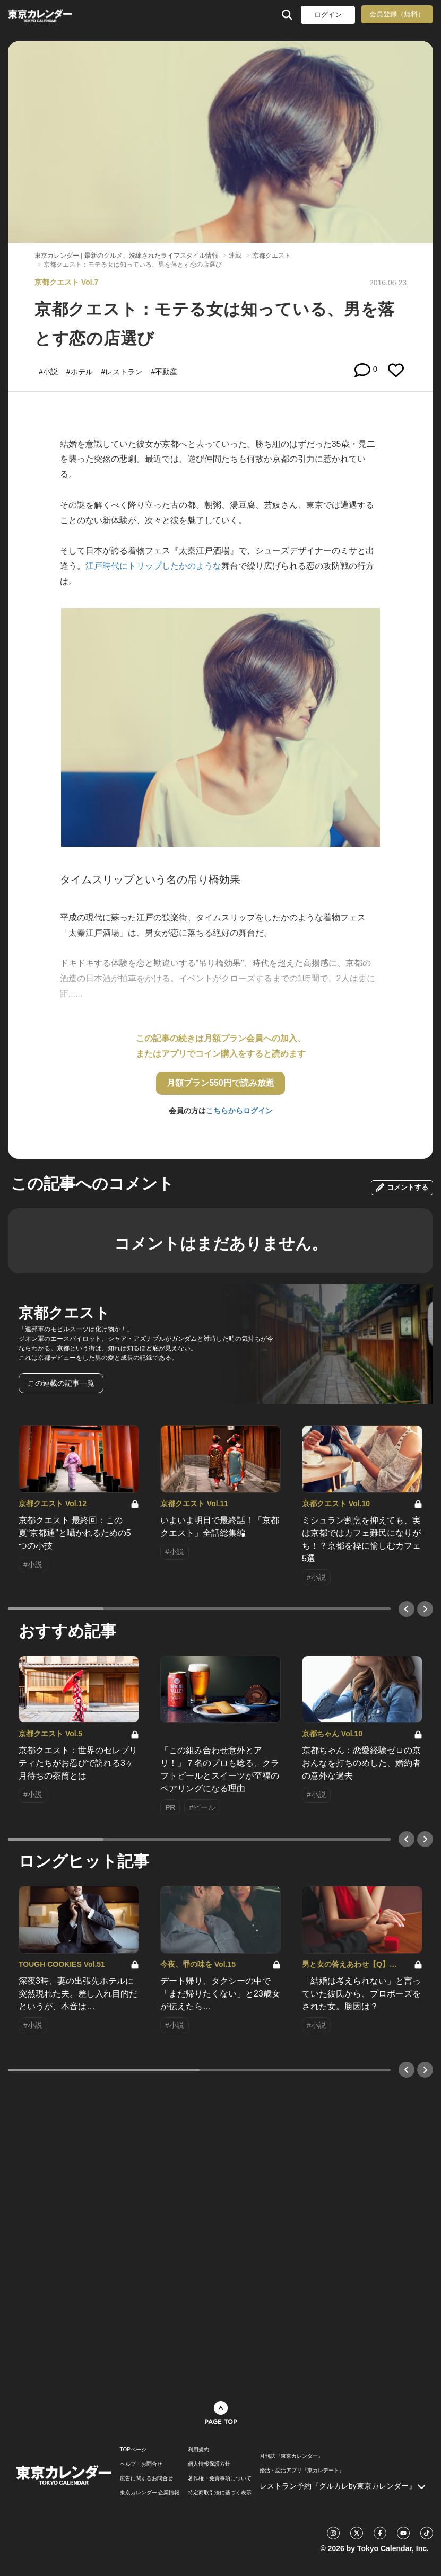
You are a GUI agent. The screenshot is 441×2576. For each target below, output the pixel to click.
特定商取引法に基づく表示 (220, 2492)
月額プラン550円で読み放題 (220, 1082)
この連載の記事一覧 (61, 1383)
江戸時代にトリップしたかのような (153, 565)
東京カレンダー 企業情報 (150, 2492)
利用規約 (198, 2449)
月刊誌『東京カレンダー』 (291, 2456)
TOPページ (133, 2449)
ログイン (328, 15)
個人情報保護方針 (209, 2464)
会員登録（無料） (397, 14)
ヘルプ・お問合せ (141, 2464)
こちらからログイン (239, 1110)
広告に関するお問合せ (146, 2478)
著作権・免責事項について (220, 2478)
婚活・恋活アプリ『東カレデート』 (302, 2470)
